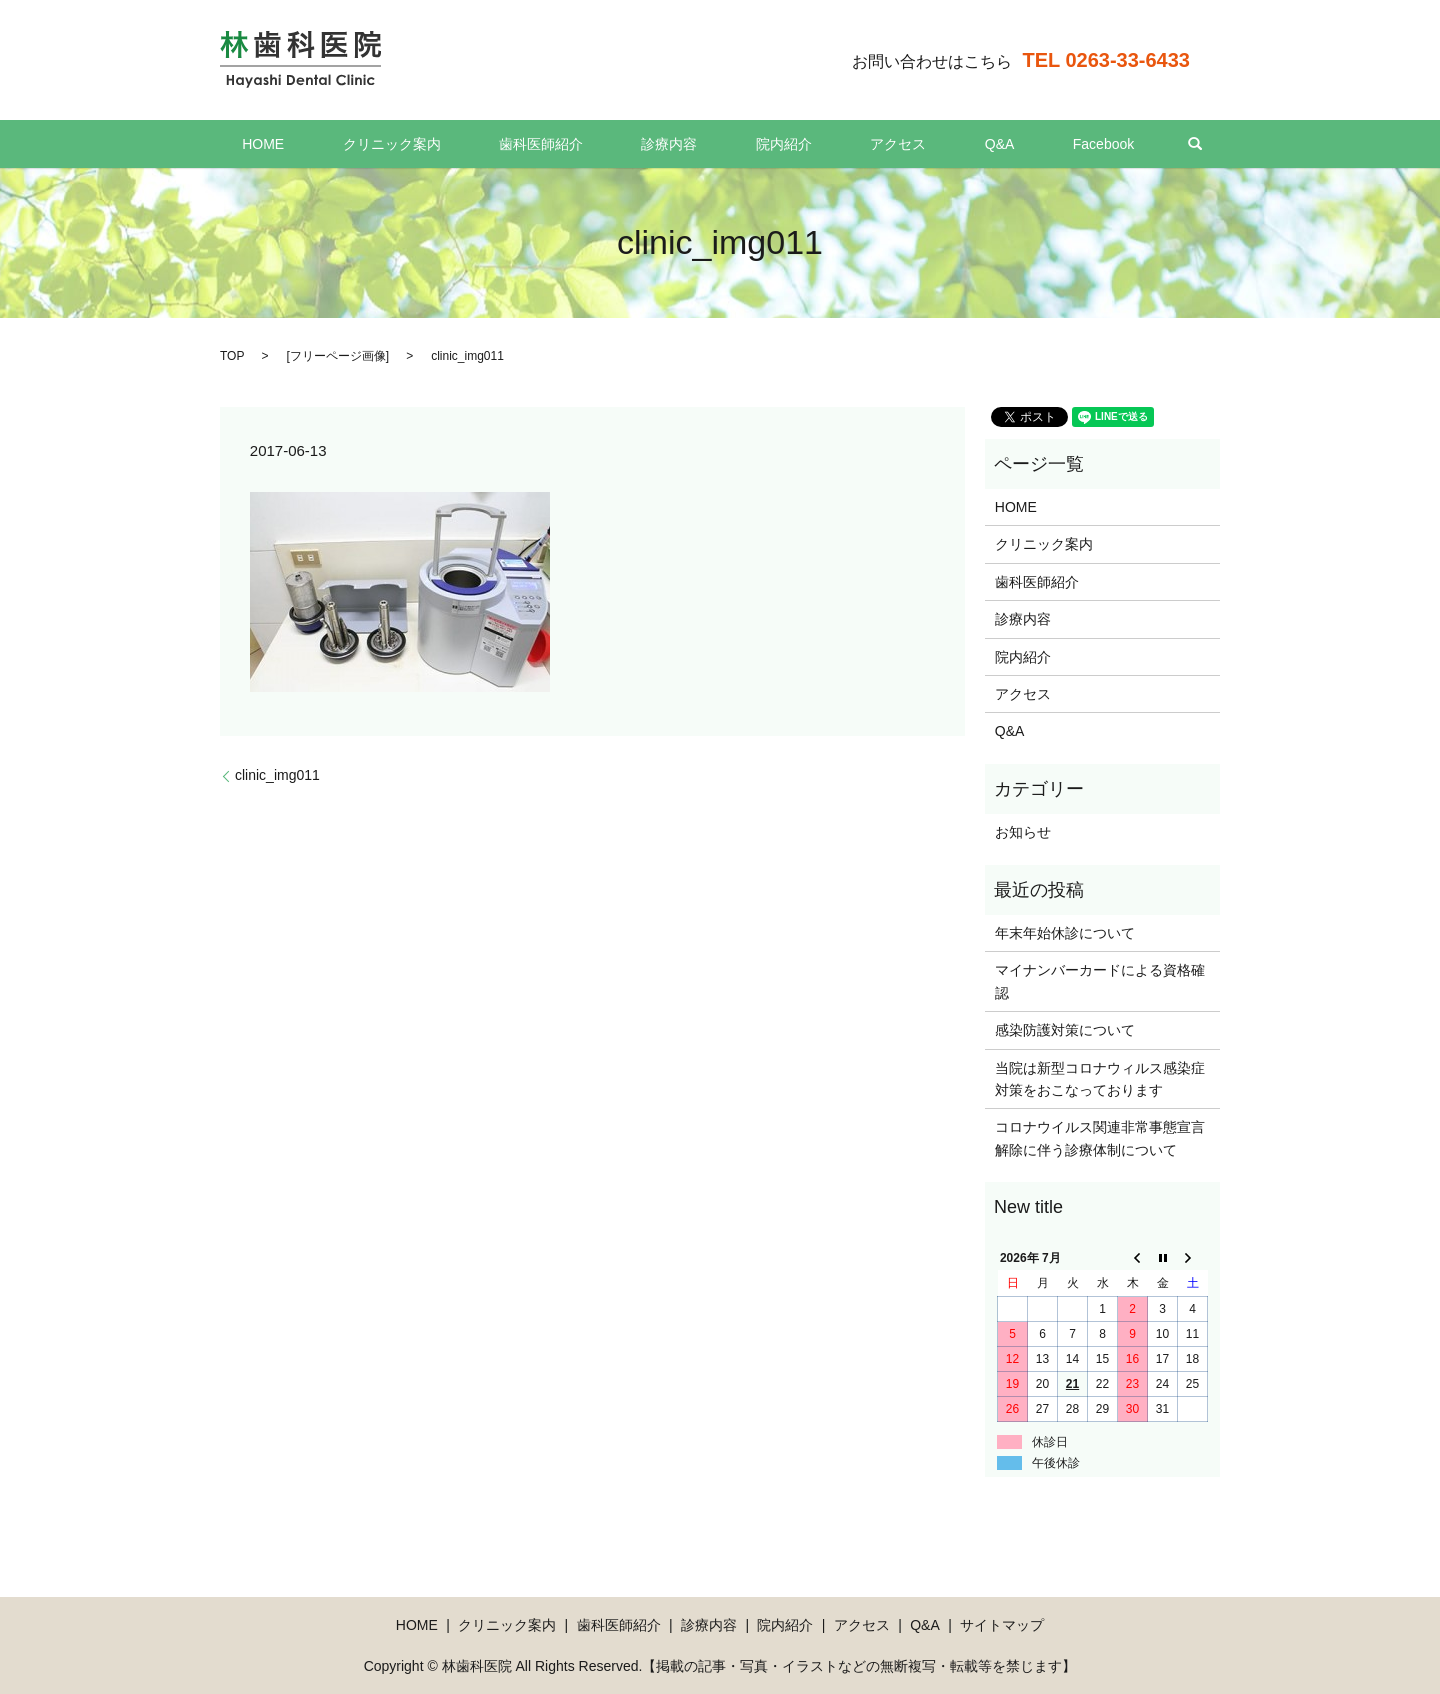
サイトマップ (1002, 1625)
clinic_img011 (277, 775)
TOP (232, 356)
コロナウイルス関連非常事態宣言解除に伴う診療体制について (1100, 1138)
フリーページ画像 (338, 356)
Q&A (938, 144)
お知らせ (1023, 832)
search (1096, 144)
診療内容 (682, 144)
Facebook (1016, 144)
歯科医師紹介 (578, 144)
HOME (350, 144)
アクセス (861, 144)
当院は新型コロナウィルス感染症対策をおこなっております (1100, 1079)
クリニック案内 (454, 144)
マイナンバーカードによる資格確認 (1100, 981)
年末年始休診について (1065, 933)
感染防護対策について (1065, 1030)
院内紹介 (771, 144)
